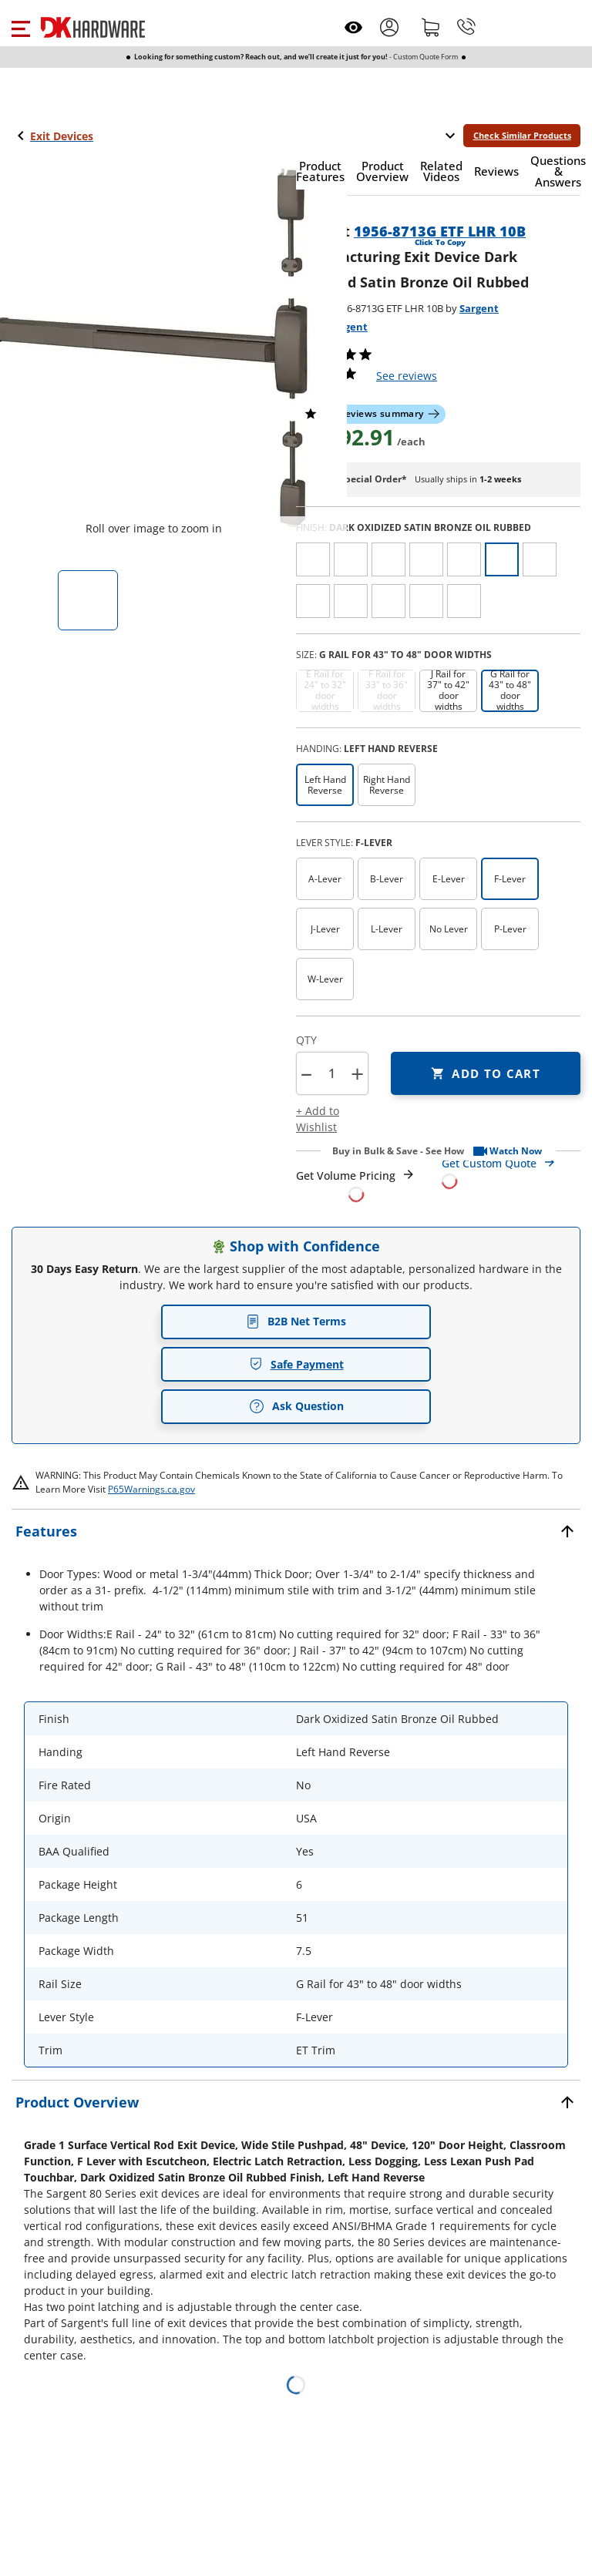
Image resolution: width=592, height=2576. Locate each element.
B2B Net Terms (296, 1321)
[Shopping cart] (431, 27)
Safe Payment (296, 1364)
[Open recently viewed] (353, 27)
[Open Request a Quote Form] (355, 1184)
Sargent (479, 308)
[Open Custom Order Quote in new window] (511, 1171)
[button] (20, 27)
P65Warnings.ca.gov (151, 1489)
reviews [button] (406, 375)
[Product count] (331, 1073)
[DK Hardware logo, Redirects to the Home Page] (93, 27)
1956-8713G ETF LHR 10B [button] (440, 231)
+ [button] (357, 1074)
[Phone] (466, 27)
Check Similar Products (522, 135)
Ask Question (296, 1406)
